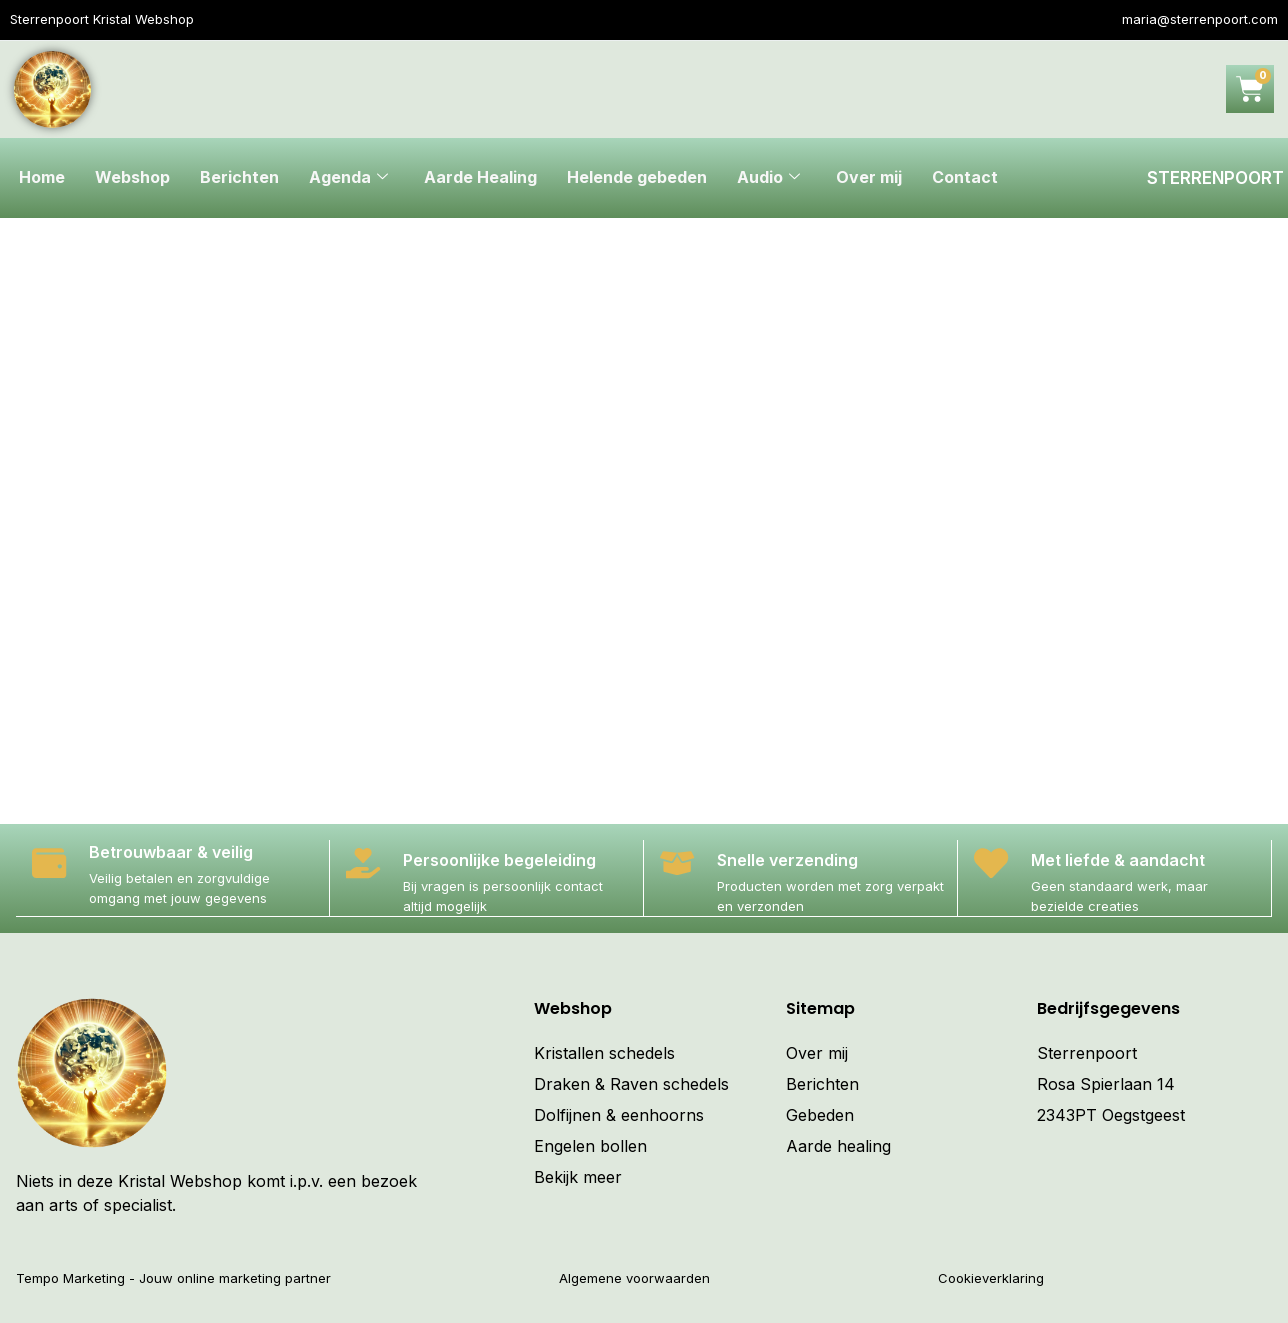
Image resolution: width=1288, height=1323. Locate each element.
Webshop (132, 178)
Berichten (239, 178)
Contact (965, 178)
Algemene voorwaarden (634, 1277)
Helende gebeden (637, 178)
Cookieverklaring (991, 1277)
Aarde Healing (480, 178)
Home (42, 178)
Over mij (869, 178)
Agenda (348, 178)
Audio (768, 178)
